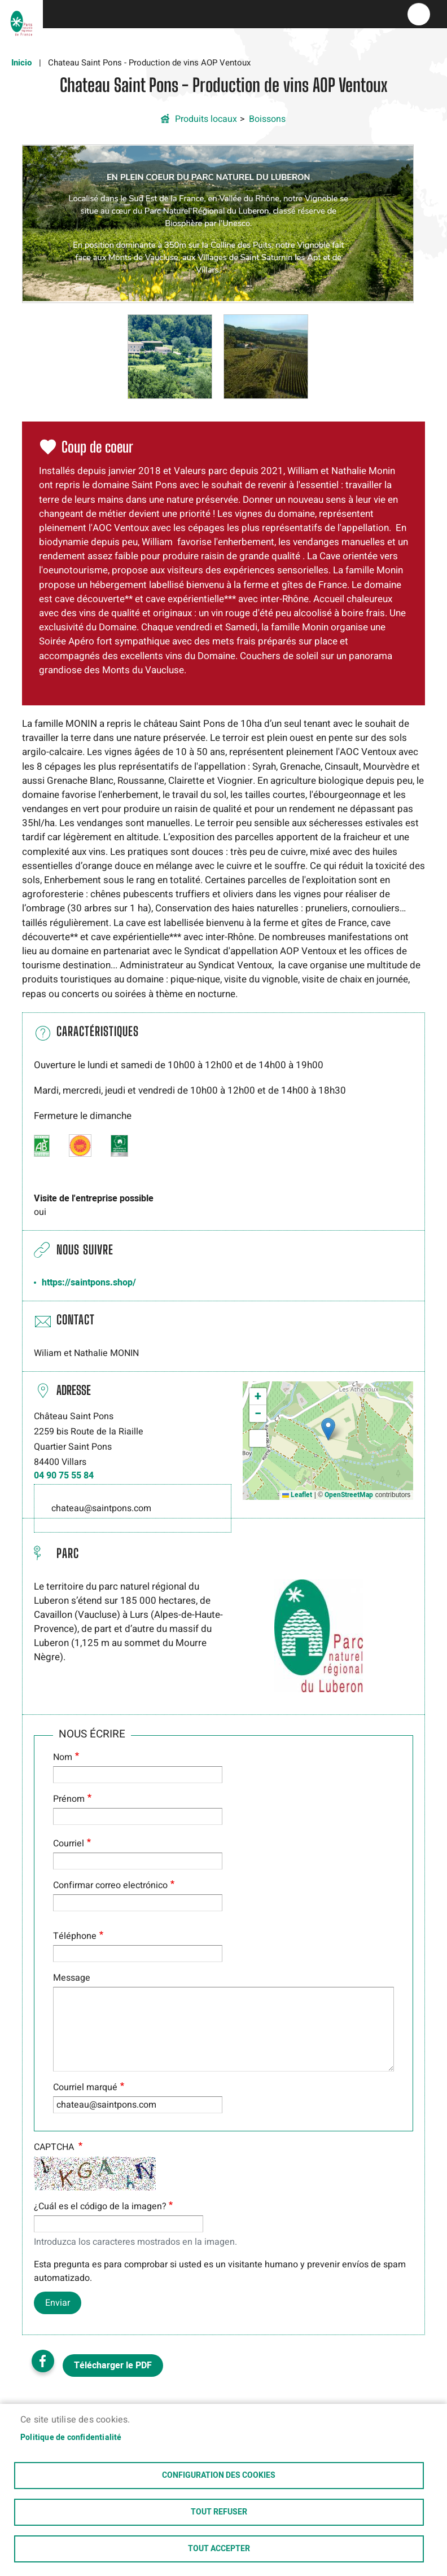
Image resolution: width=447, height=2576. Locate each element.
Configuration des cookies (218, 2475)
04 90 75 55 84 (64, 1475)
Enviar (57, 2303)
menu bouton (418, 14)
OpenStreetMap (349, 1495)
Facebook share (43, 2361)
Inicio (21, 62)
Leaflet (297, 1495)
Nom (62, 1757)
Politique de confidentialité (71, 2437)
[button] (218, 223)
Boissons (267, 119)
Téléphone (75, 1936)
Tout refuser (219, 2512)
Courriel (68, 1843)
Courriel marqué (85, 2087)
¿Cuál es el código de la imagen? (100, 2206)
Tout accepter (219, 2549)
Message (71, 1978)
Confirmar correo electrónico (110, 1885)
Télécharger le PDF (113, 2365)
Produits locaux (206, 119)
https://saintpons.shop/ (89, 1282)
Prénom (69, 1799)
